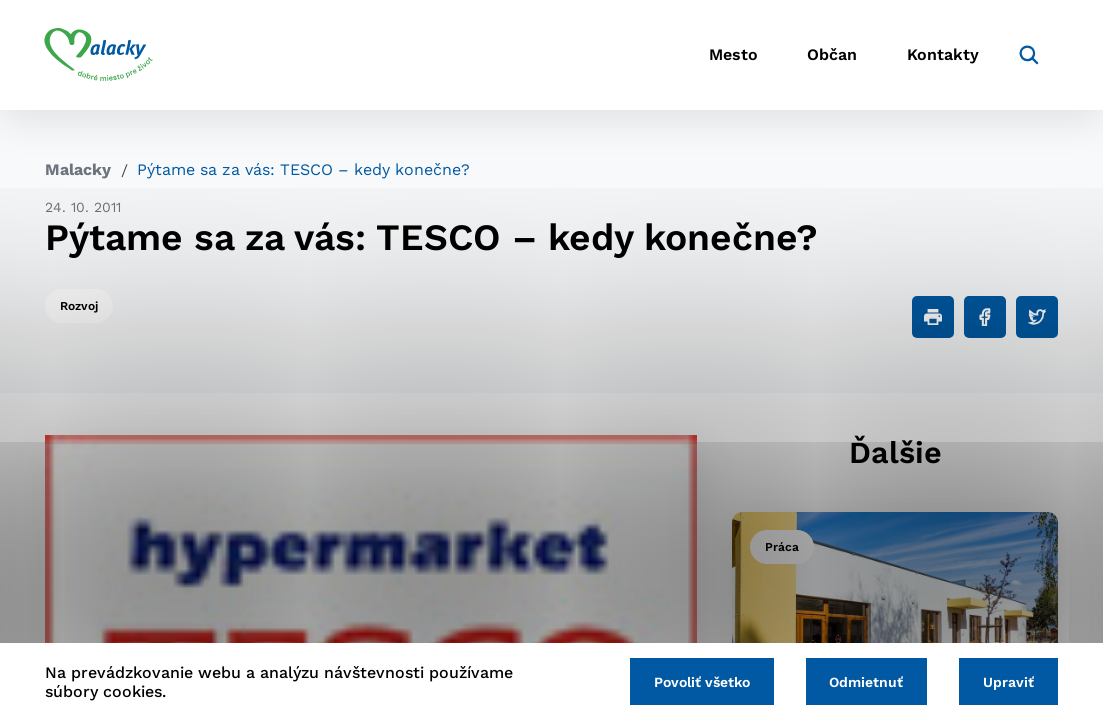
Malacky (78, 169)
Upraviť (1008, 682)
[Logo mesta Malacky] (99, 55)
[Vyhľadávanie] (1028, 55)
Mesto (731, 55)
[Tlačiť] (933, 317)
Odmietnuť (866, 682)
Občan (831, 55)
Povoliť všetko (701, 682)
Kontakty (942, 55)
